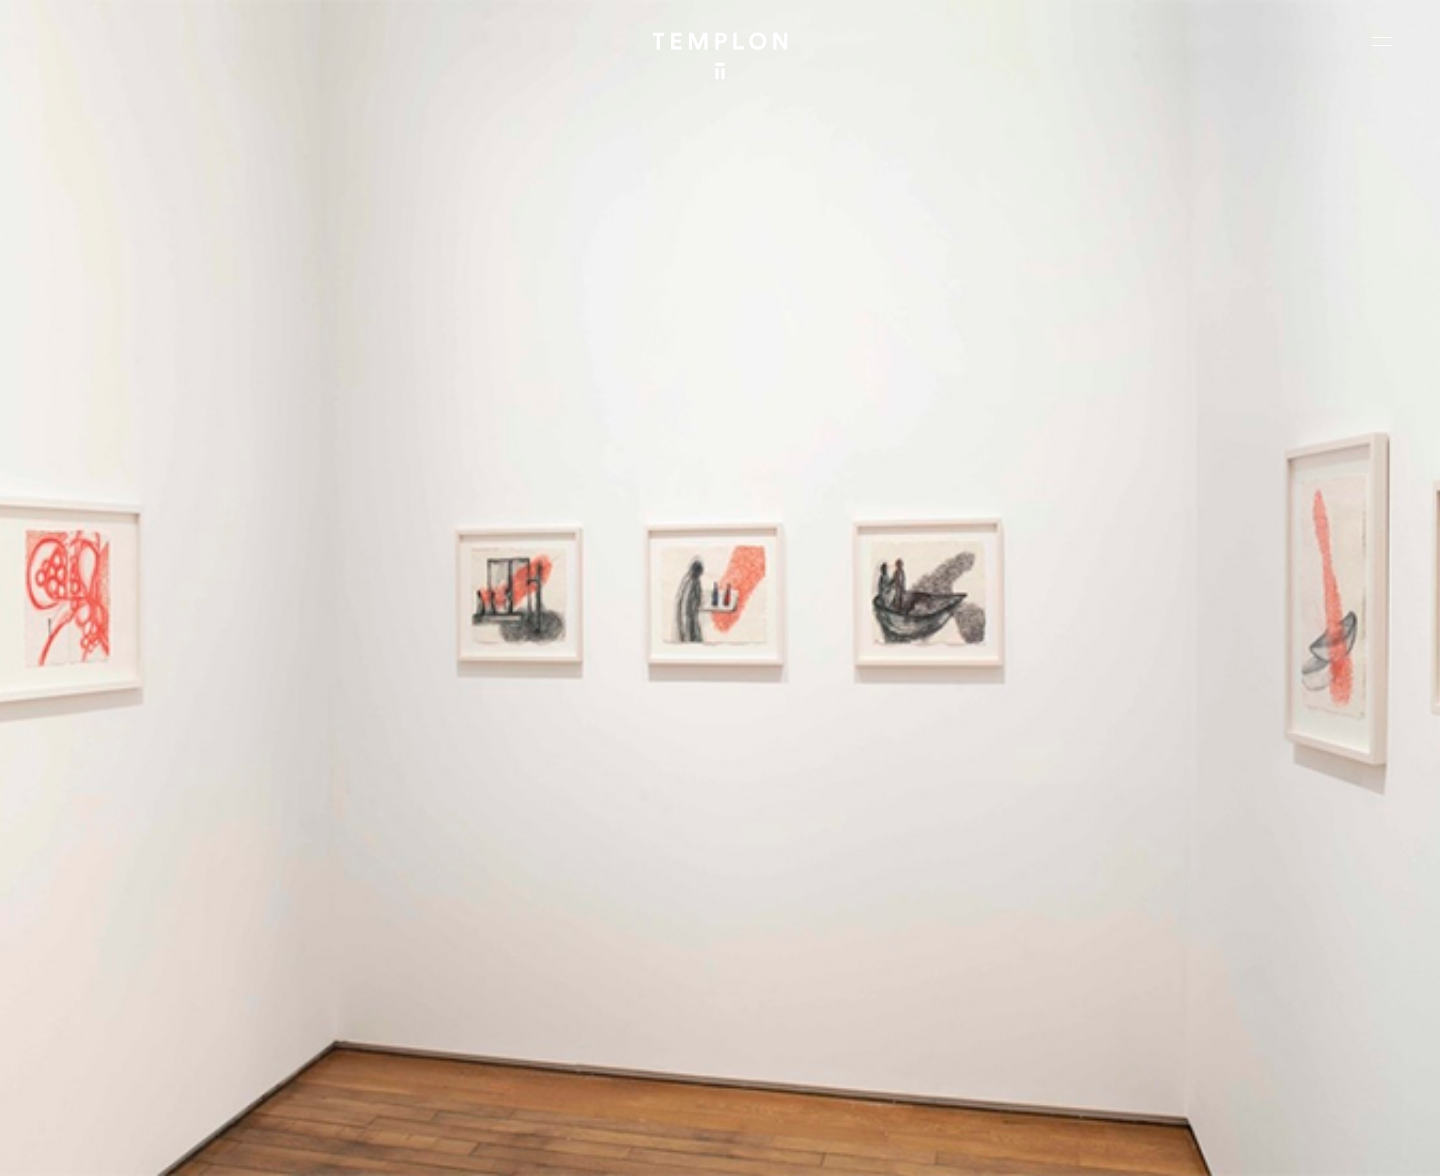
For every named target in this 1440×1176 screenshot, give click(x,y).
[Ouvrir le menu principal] (1382, 41)
